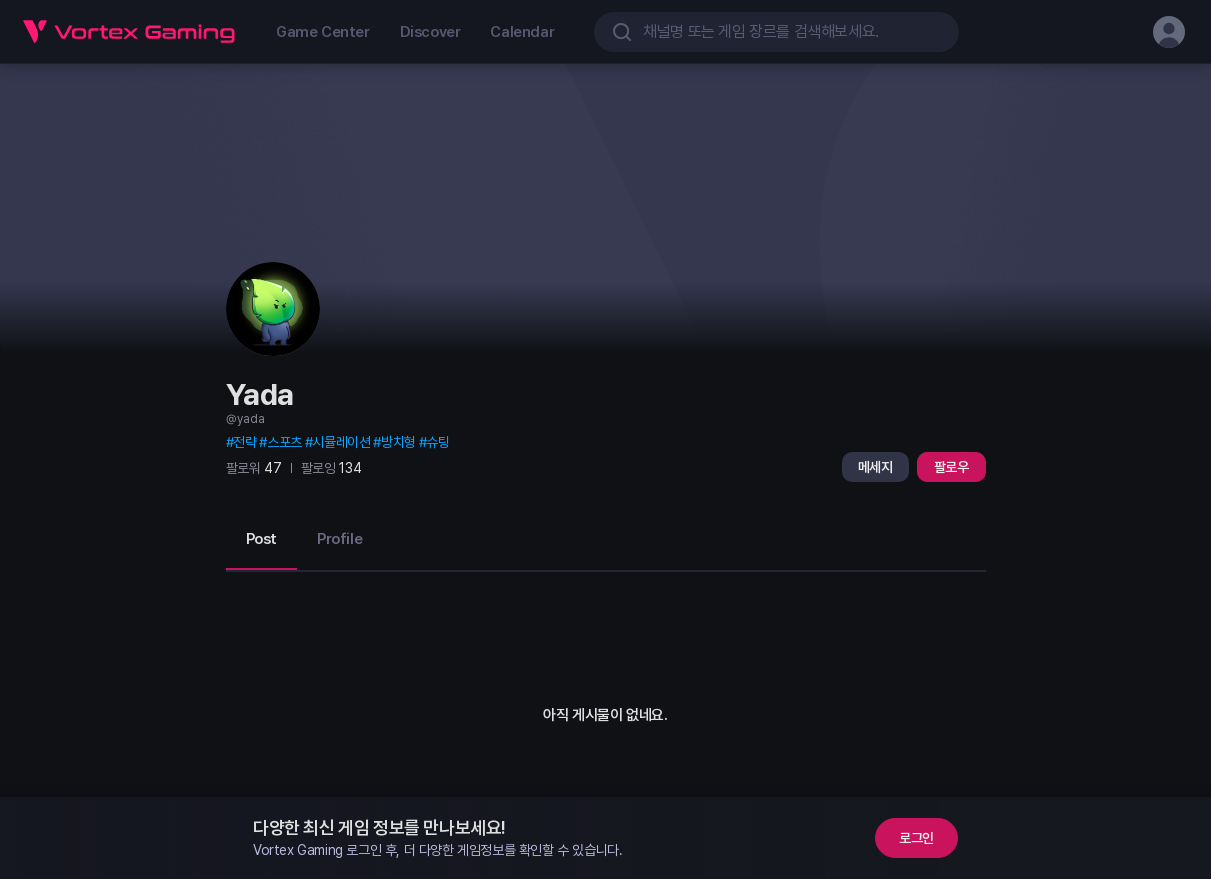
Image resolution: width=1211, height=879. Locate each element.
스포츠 (284, 442)
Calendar (522, 32)
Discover (430, 32)
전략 (244, 442)
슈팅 (437, 442)
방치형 (398, 442)
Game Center (323, 32)
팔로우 (951, 467)
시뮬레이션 (341, 442)
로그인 (916, 838)
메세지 (875, 467)
